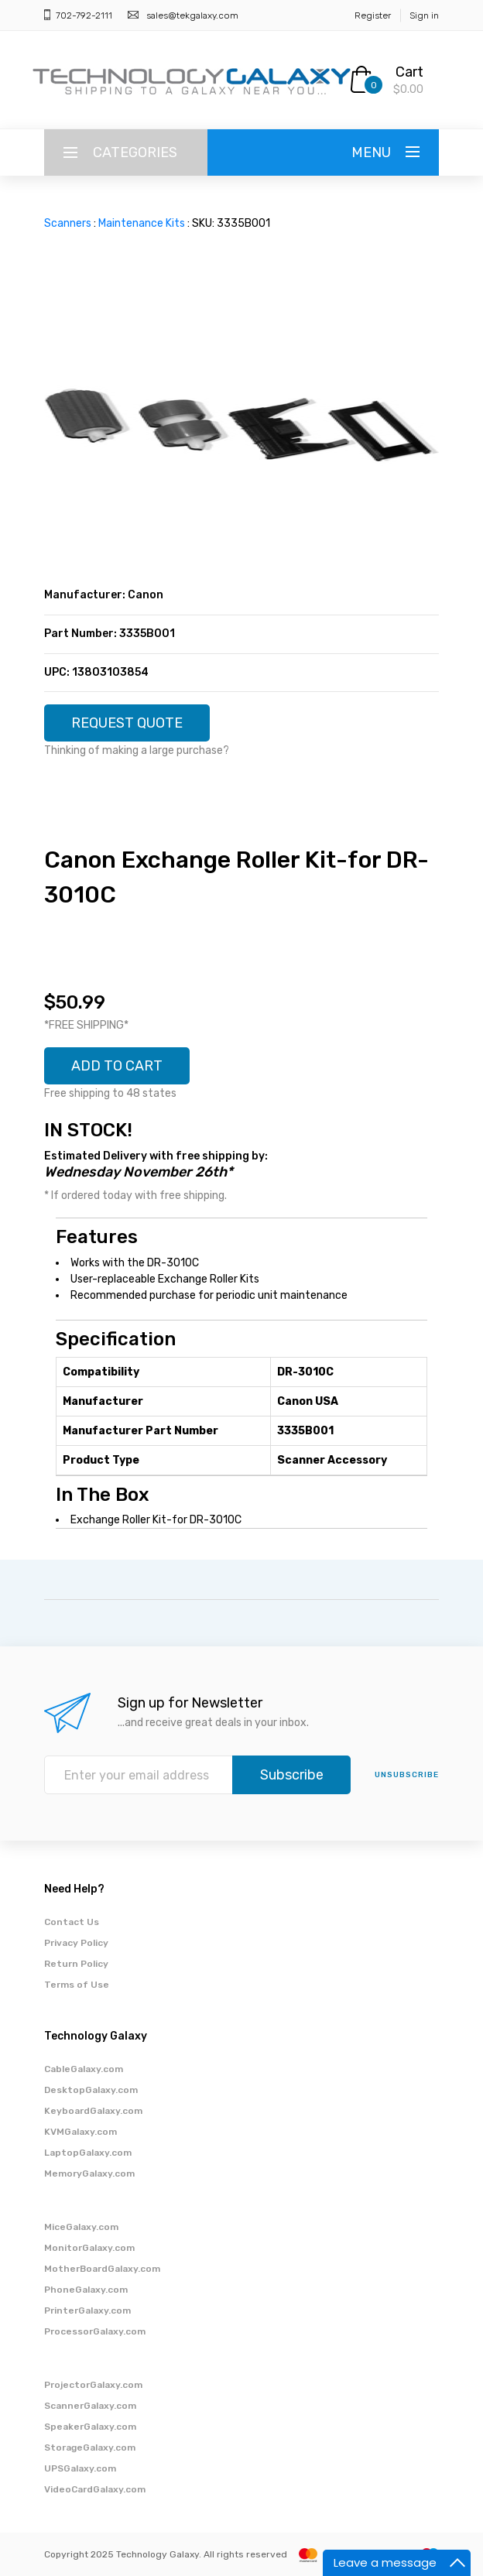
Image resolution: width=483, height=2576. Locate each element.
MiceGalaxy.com (81, 2226)
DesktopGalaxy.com (91, 2089)
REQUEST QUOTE (127, 722)
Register (373, 15)
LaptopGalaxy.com (88, 2152)
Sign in (424, 15)
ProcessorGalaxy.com (95, 2331)
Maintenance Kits (141, 223)
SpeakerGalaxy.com (90, 2426)
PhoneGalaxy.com (86, 2289)
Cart (409, 71)
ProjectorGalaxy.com (93, 2384)
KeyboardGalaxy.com (93, 2110)
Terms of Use (76, 1984)
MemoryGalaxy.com (89, 2173)
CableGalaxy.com (83, 2069)
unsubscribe (407, 1775)
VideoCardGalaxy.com (95, 2489)
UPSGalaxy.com (80, 2468)
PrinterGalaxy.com (87, 2310)
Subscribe (292, 1774)
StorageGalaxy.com (89, 2447)
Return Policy (76, 1963)
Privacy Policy (76, 1942)
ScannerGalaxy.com (90, 2405)
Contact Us (71, 1922)
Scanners (67, 223)
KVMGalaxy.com (80, 2131)
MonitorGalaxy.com (89, 2247)
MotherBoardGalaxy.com (102, 2268)
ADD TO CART (117, 1065)
